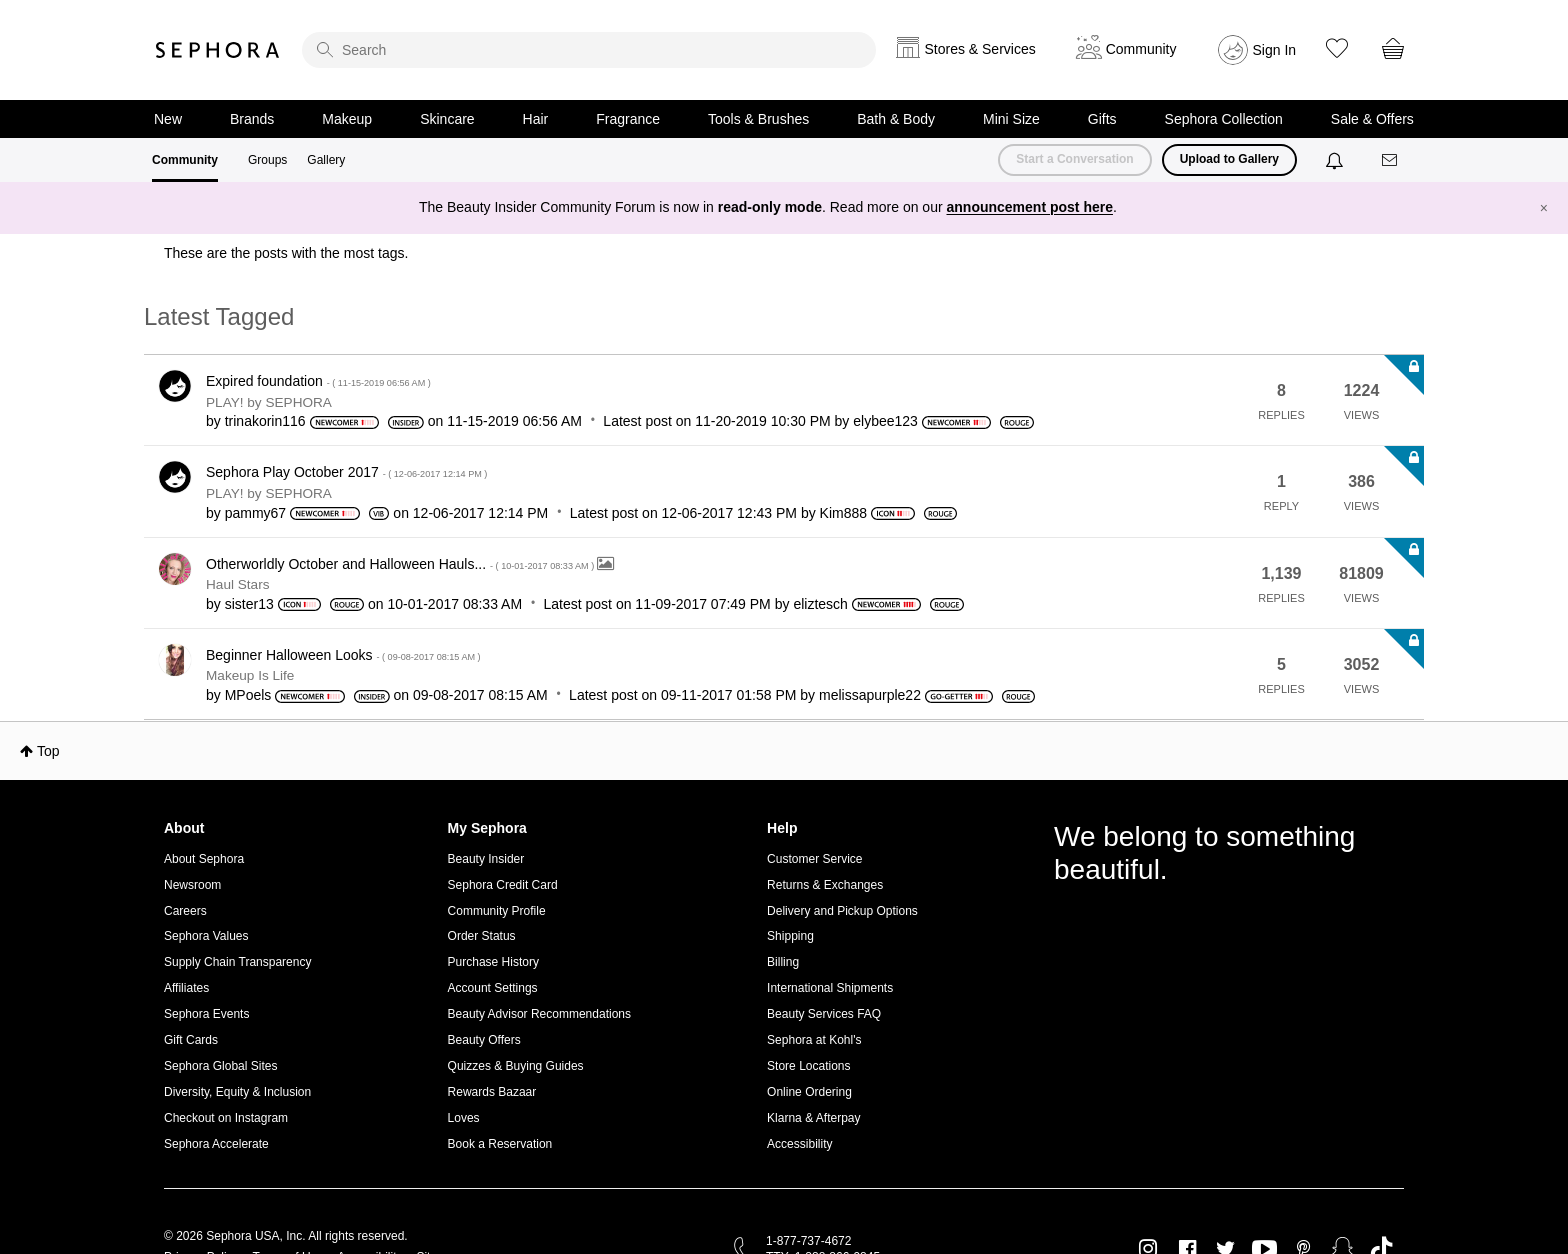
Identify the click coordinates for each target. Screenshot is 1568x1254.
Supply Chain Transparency (237, 962)
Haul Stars (237, 584)
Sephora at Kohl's (814, 1040)
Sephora (218, 50)
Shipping (790, 936)
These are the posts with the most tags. (286, 253)
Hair (536, 119)
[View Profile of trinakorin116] (265, 421)
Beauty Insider (486, 859)
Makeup (347, 119)
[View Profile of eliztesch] (820, 604)
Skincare (447, 119)
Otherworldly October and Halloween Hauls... (401, 564)
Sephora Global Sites (220, 1066)
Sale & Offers (1372, 119)
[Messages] (1391, 160)
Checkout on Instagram (226, 1118)
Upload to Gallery (1229, 159)
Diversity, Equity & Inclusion (237, 1092)
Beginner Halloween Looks (343, 655)
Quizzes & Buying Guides (516, 1066)
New (168, 119)
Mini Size (1011, 119)
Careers (185, 911)
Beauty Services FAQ (824, 1014)
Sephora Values (206, 936)
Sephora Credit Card (503, 885)
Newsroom (192, 885)
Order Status (482, 936)
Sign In (1275, 50)
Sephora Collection (1224, 119)
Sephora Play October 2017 (346, 472)
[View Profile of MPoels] (248, 695)
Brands (252, 119)
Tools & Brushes (758, 119)
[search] (589, 50)
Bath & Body (896, 119)
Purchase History (493, 962)
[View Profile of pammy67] (255, 513)
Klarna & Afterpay (813, 1118)
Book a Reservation (500, 1144)
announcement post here (1030, 207)
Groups (267, 160)
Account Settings (493, 988)
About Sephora (204, 859)
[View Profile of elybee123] (885, 421)
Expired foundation (318, 381)
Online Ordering (809, 1092)
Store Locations (808, 1066)
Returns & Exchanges (825, 885)
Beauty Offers (484, 1040)
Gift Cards (191, 1040)
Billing (783, 962)
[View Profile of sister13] (249, 604)
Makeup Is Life (250, 675)
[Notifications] (1336, 160)
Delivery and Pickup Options (842, 911)
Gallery (326, 160)
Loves (464, 1118)
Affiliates (186, 988)
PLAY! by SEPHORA (269, 402)
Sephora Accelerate (216, 1144)
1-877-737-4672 (808, 1241)
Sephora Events (206, 1014)
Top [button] (48, 751)
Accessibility (799, 1144)
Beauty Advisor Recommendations (539, 1014)
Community (185, 160)
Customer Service (814, 859)
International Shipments (830, 988)
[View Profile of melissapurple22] (870, 695)
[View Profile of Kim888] (843, 513)
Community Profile (497, 911)
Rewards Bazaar (492, 1092)
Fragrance (628, 119)
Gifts (1102, 119)
